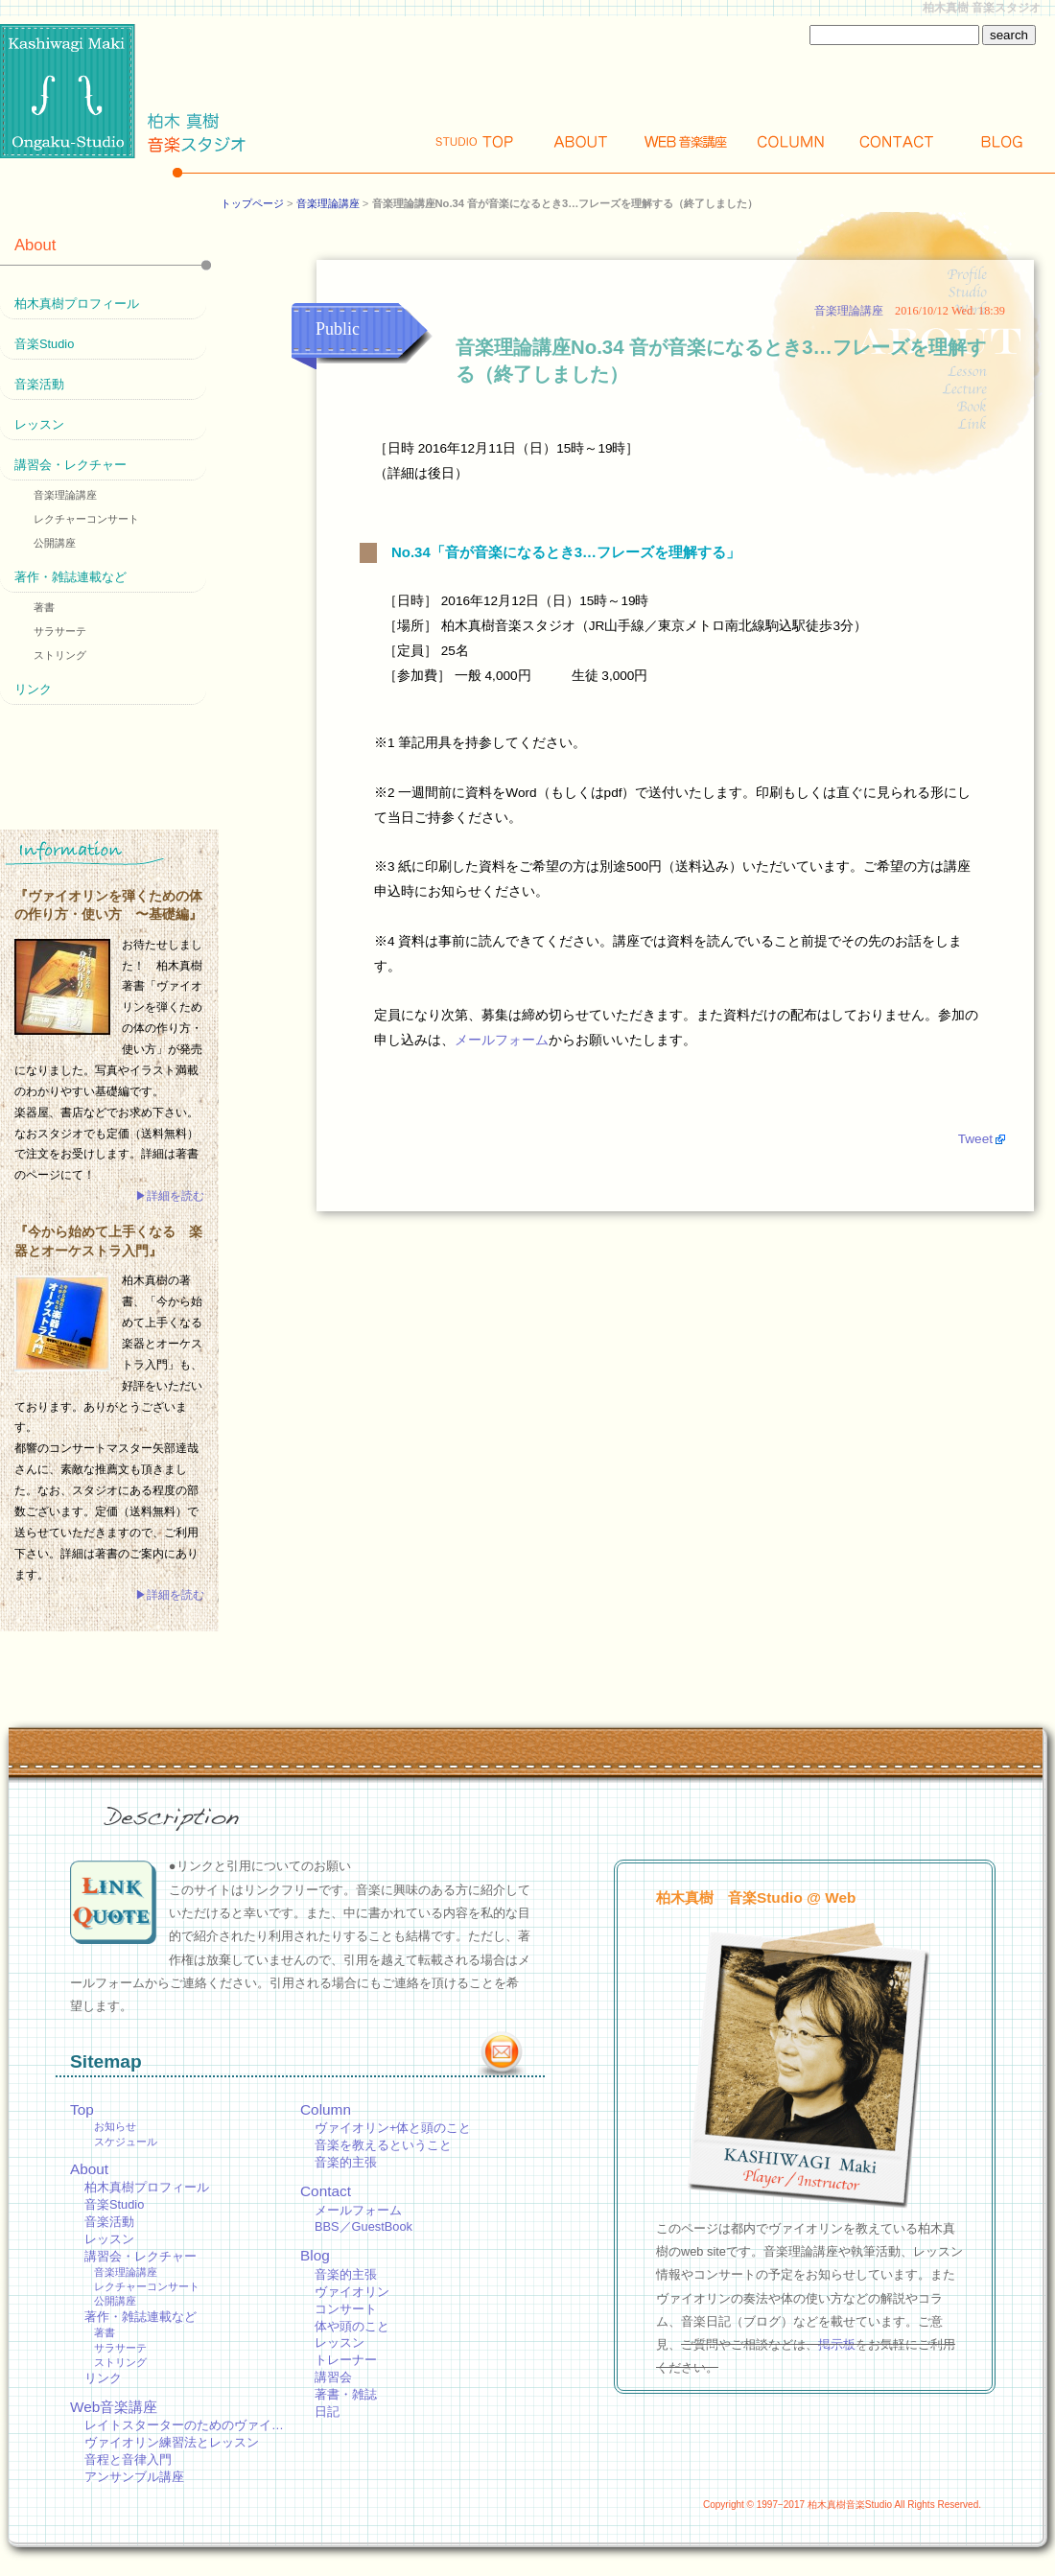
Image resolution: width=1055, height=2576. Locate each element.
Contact (897, 141)
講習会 (333, 2377)
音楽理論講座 (328, 203)
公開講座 (55, 543)
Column (791, 141)
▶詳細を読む (169, 1196)
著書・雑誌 (346, 2394)
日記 (327, 2411)
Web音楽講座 (113, 2407)
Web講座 (685, 141)
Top (475, 141)
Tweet (975, 1139)
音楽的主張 (346, 2162)
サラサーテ (60, 631)
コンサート (346, 2309)
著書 (44, 607)
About (580, 141)
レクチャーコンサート (86, 519)
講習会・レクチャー (70, 464)
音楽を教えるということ (383, 2145)
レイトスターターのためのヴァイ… (184, 2425)
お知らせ (115, 2126)
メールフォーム (502, 1040)
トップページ (252, 203)
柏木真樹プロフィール (76, 303)
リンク (33, 689)
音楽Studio (44, 344)
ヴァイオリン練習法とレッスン (171, 2442)
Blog (1002, 141)
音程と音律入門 (128, 2459)
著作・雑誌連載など (70, 577)
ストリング (60, 655)
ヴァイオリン (352, 2291)
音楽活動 (39, 384)
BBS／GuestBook (363, 2226)
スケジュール (125, 2141)
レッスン (39, 424)
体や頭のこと (352, 2326)
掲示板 (837, 2344)
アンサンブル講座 (134, 2477)
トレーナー (346, 2360)
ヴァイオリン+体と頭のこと (393, 2127)
